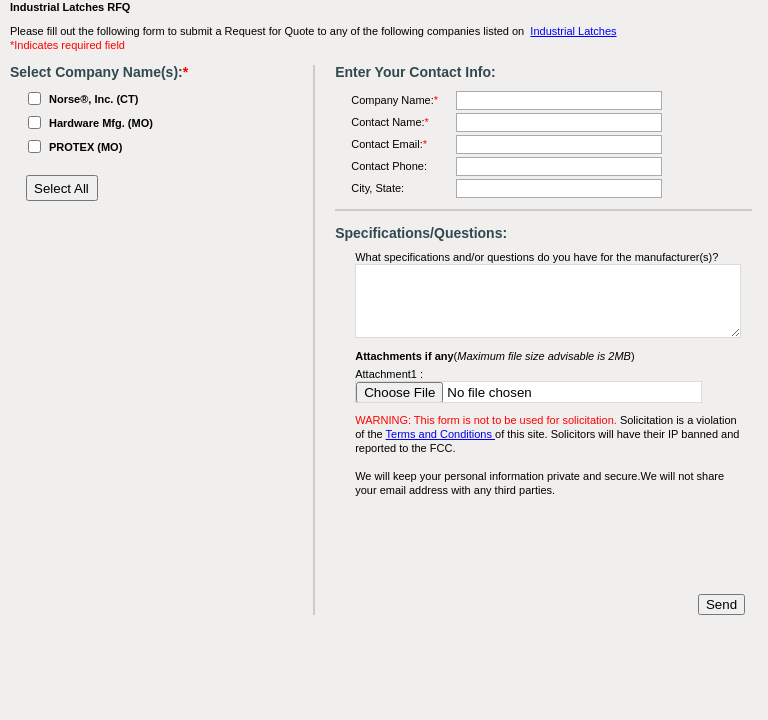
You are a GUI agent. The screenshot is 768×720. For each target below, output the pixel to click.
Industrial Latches (573, 31)
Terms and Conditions (440, 434)
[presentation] (507, 546)
